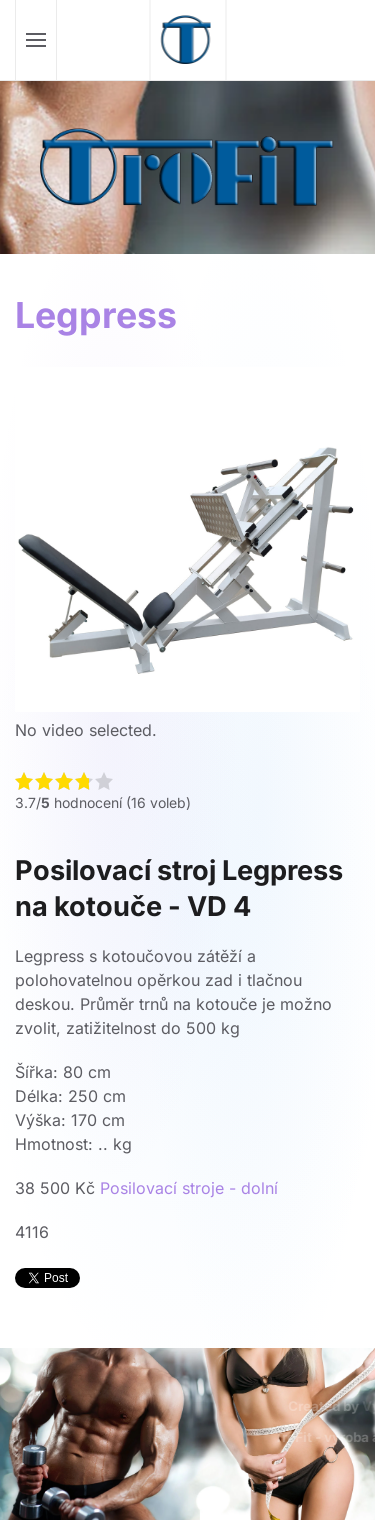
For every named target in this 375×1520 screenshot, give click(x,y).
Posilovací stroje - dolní (189, 1188)
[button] (36, 40)
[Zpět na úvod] (187, 40)
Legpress (96, 315)
